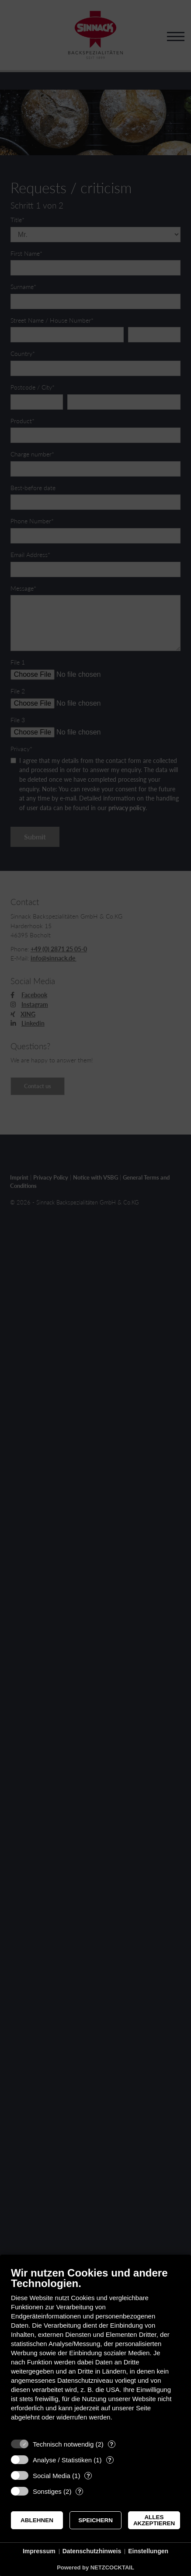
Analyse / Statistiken (62, 2460)
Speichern (95, 2520)
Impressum (39, 2551)
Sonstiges (47, 2491)
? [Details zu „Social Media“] (88, 2475)
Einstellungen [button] (148, 2551)
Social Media (51, 2475)
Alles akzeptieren (154, 2520)
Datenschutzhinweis (92, 2551)
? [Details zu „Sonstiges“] (79, 2491)
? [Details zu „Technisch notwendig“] (111, 2444)
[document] (95, 2350)
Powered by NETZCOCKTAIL (95, 2567)
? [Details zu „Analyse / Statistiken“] (109, 2460)
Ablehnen (37, 2520)
